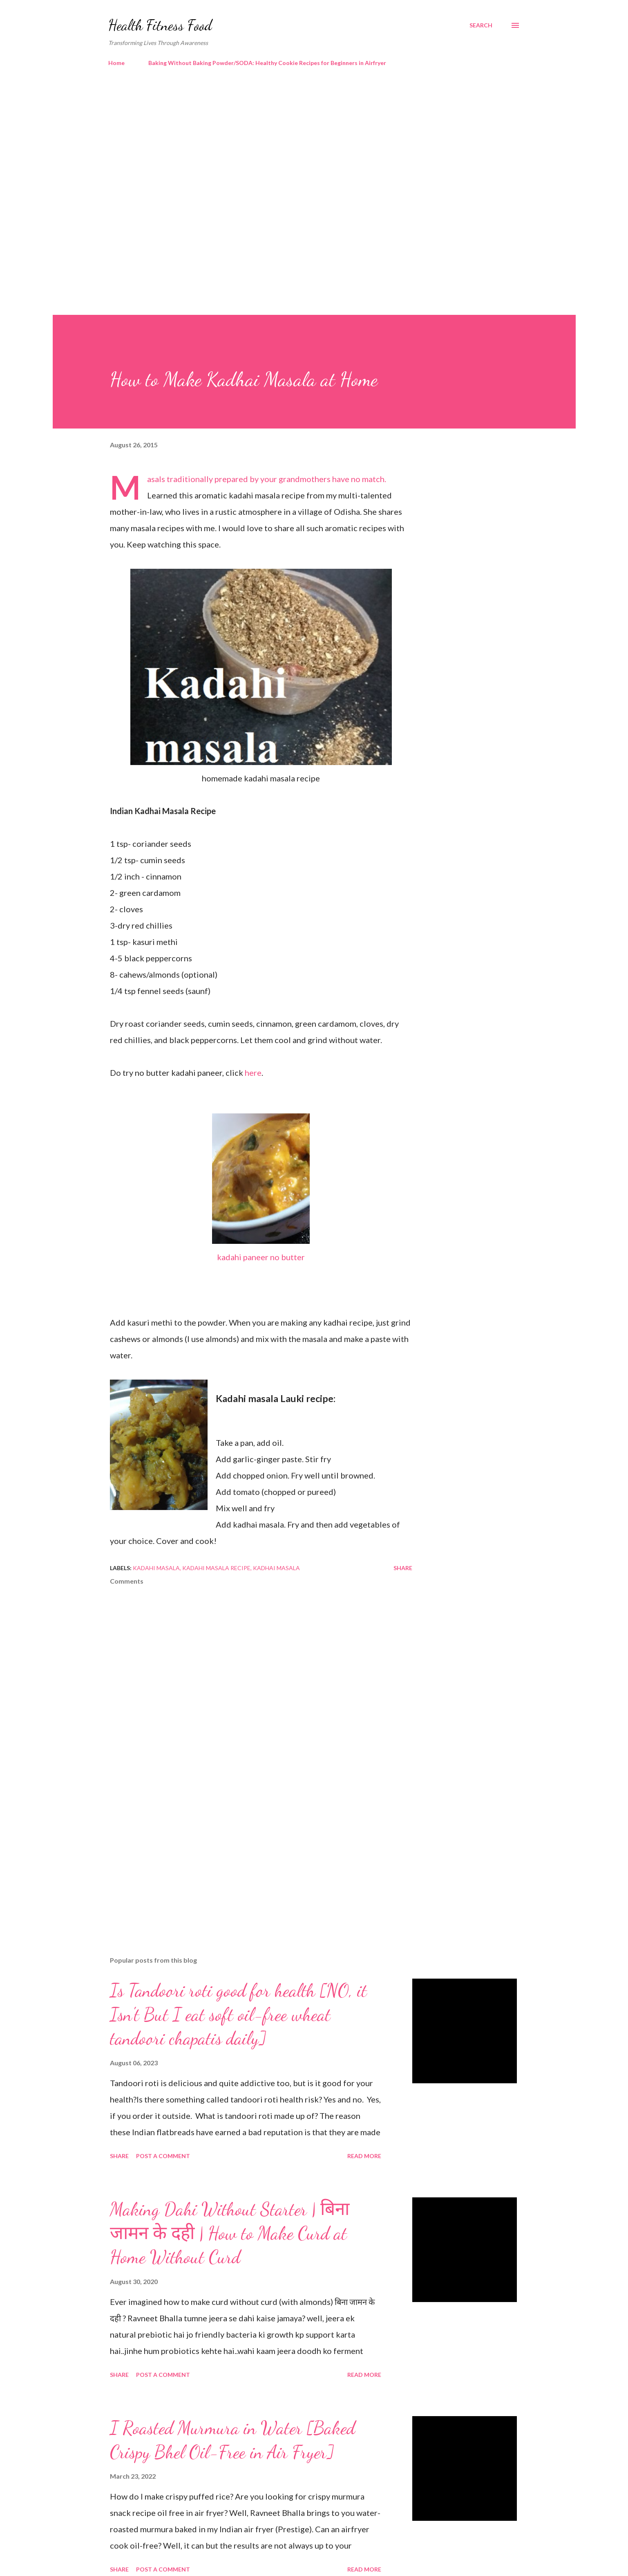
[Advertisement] (298, 143)
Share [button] (402, 1567)
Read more (364, 2155)
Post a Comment (163, 2155)
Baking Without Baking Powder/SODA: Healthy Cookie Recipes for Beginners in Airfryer (267, 62)
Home (116, 62)
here (253, 1072)
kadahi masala (156, 1567)
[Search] (480, 25)
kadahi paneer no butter (261, 1257)
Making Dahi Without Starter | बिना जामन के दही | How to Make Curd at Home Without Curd (229, 2233)
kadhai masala (276, 1567)
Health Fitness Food (160, 25)
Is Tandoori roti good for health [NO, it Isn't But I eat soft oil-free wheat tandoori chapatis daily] (238, 2014)
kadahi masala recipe (216, 1567)
